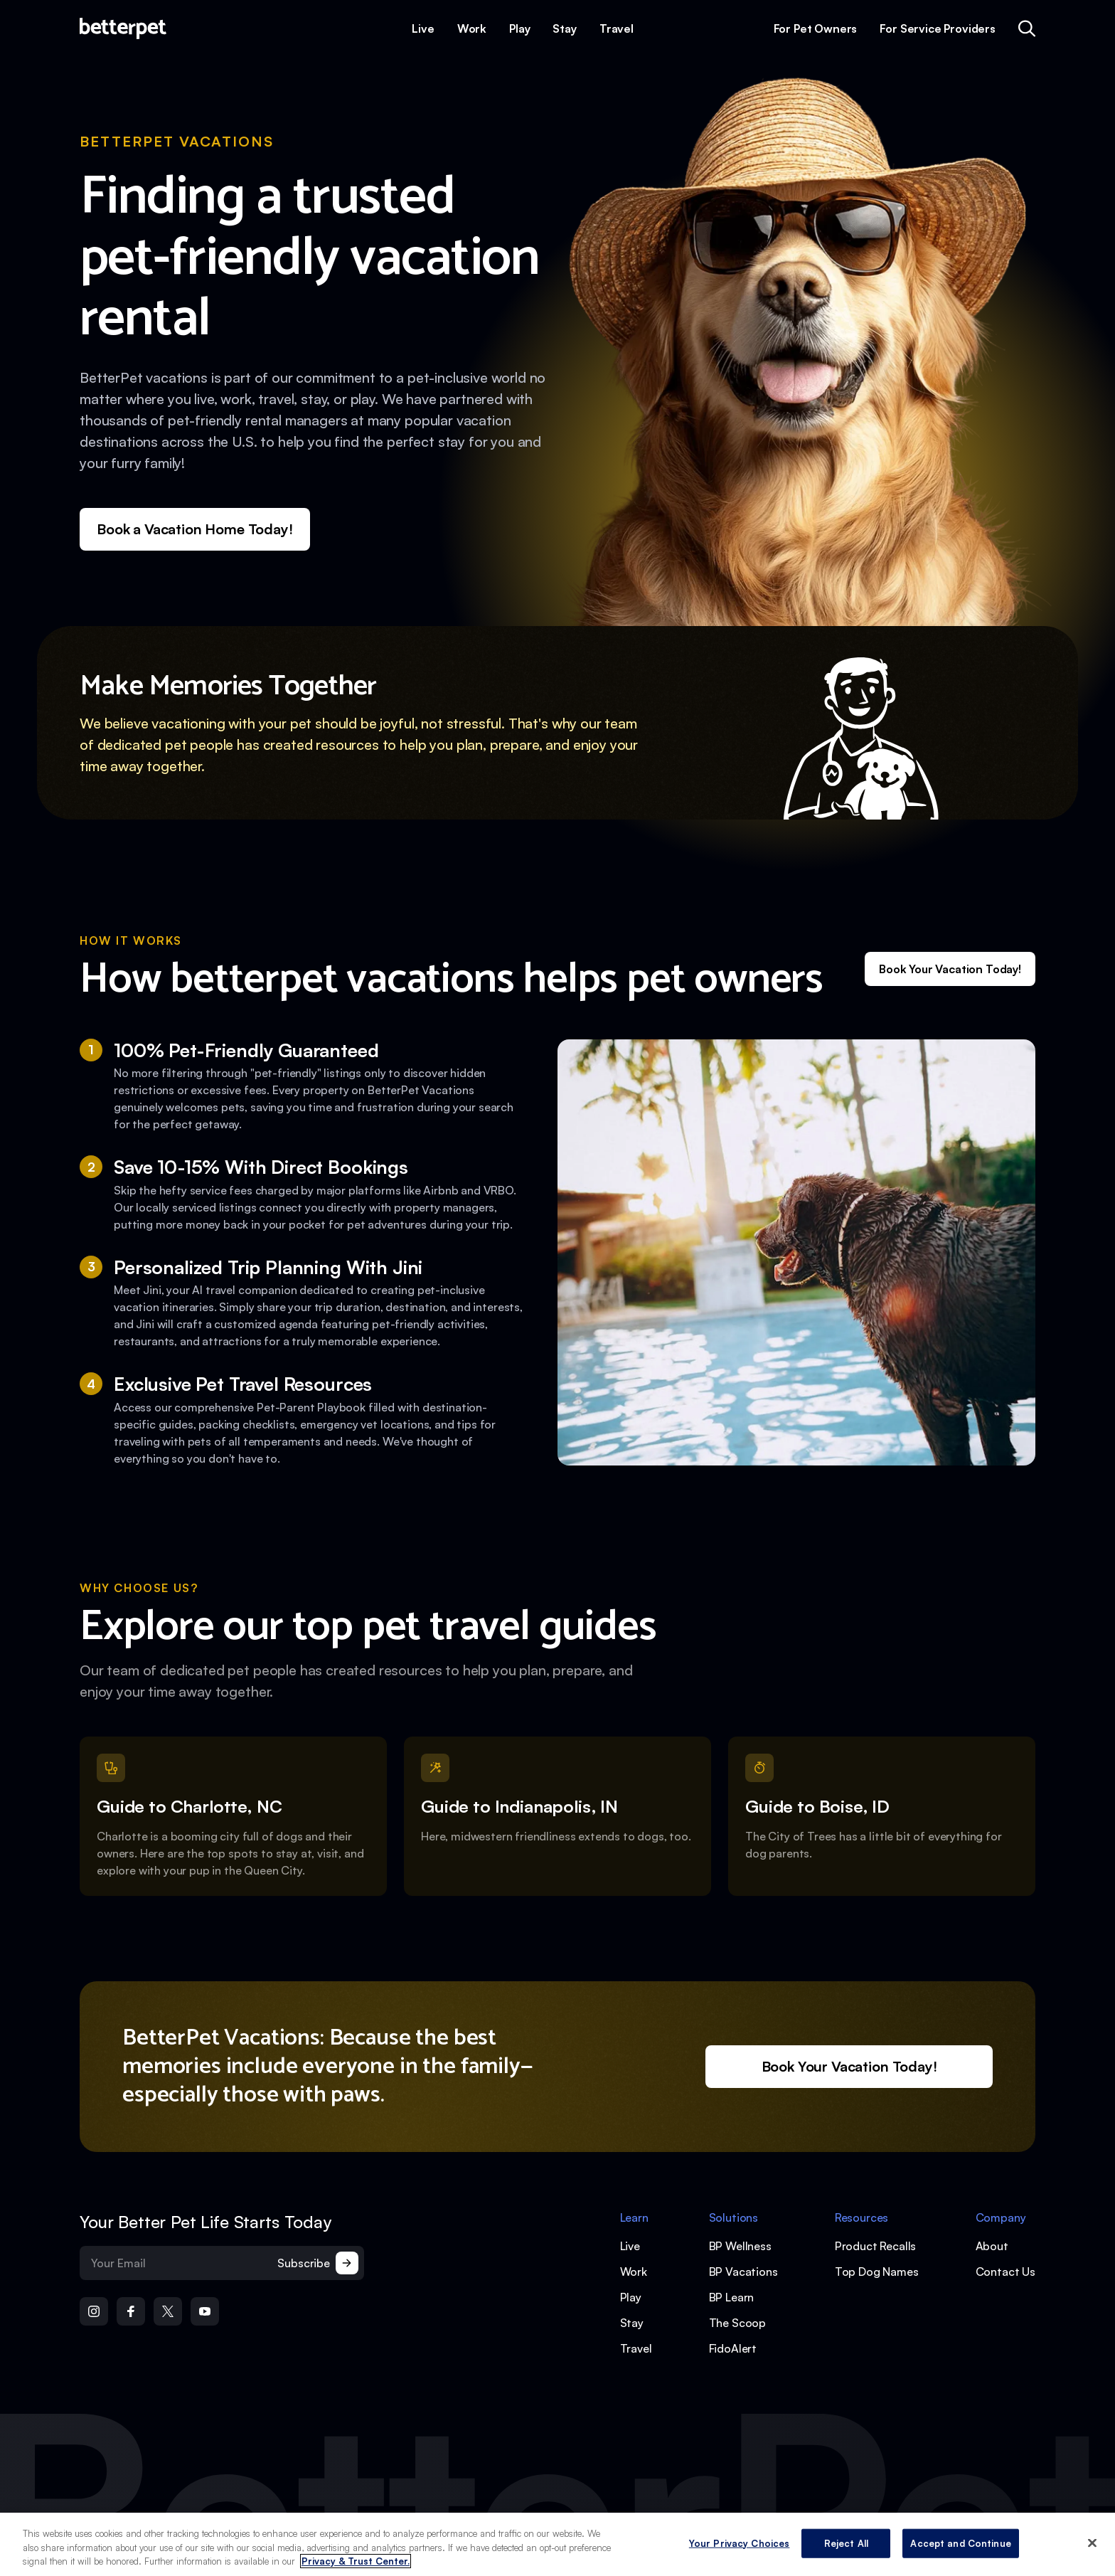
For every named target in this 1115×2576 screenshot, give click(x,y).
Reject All (846, 2544)
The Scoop (738, 2323)
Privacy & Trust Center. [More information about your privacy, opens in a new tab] (356, 2563)
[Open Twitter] (168, 2311)
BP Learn (731, 2297)
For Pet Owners (816, 28)
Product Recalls (876, 2246)
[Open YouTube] (205, 2311)
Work (471, 28)
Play (519, 28)
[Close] (1092, 2544)
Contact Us (1005, 2271)
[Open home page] (123, 28)
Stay (564, 28)
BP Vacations (743, 2271)
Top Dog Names (877, 2271)
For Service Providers (938, 28)
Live (423, 28)
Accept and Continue (960, 2544)
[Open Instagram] (94, 2311)
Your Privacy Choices (739, 2544)
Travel (616, 28)
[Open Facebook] (131, 2311)
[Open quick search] (1026, 28)
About (992, 2246)
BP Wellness (740, 2246)
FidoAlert (733, 2348)
